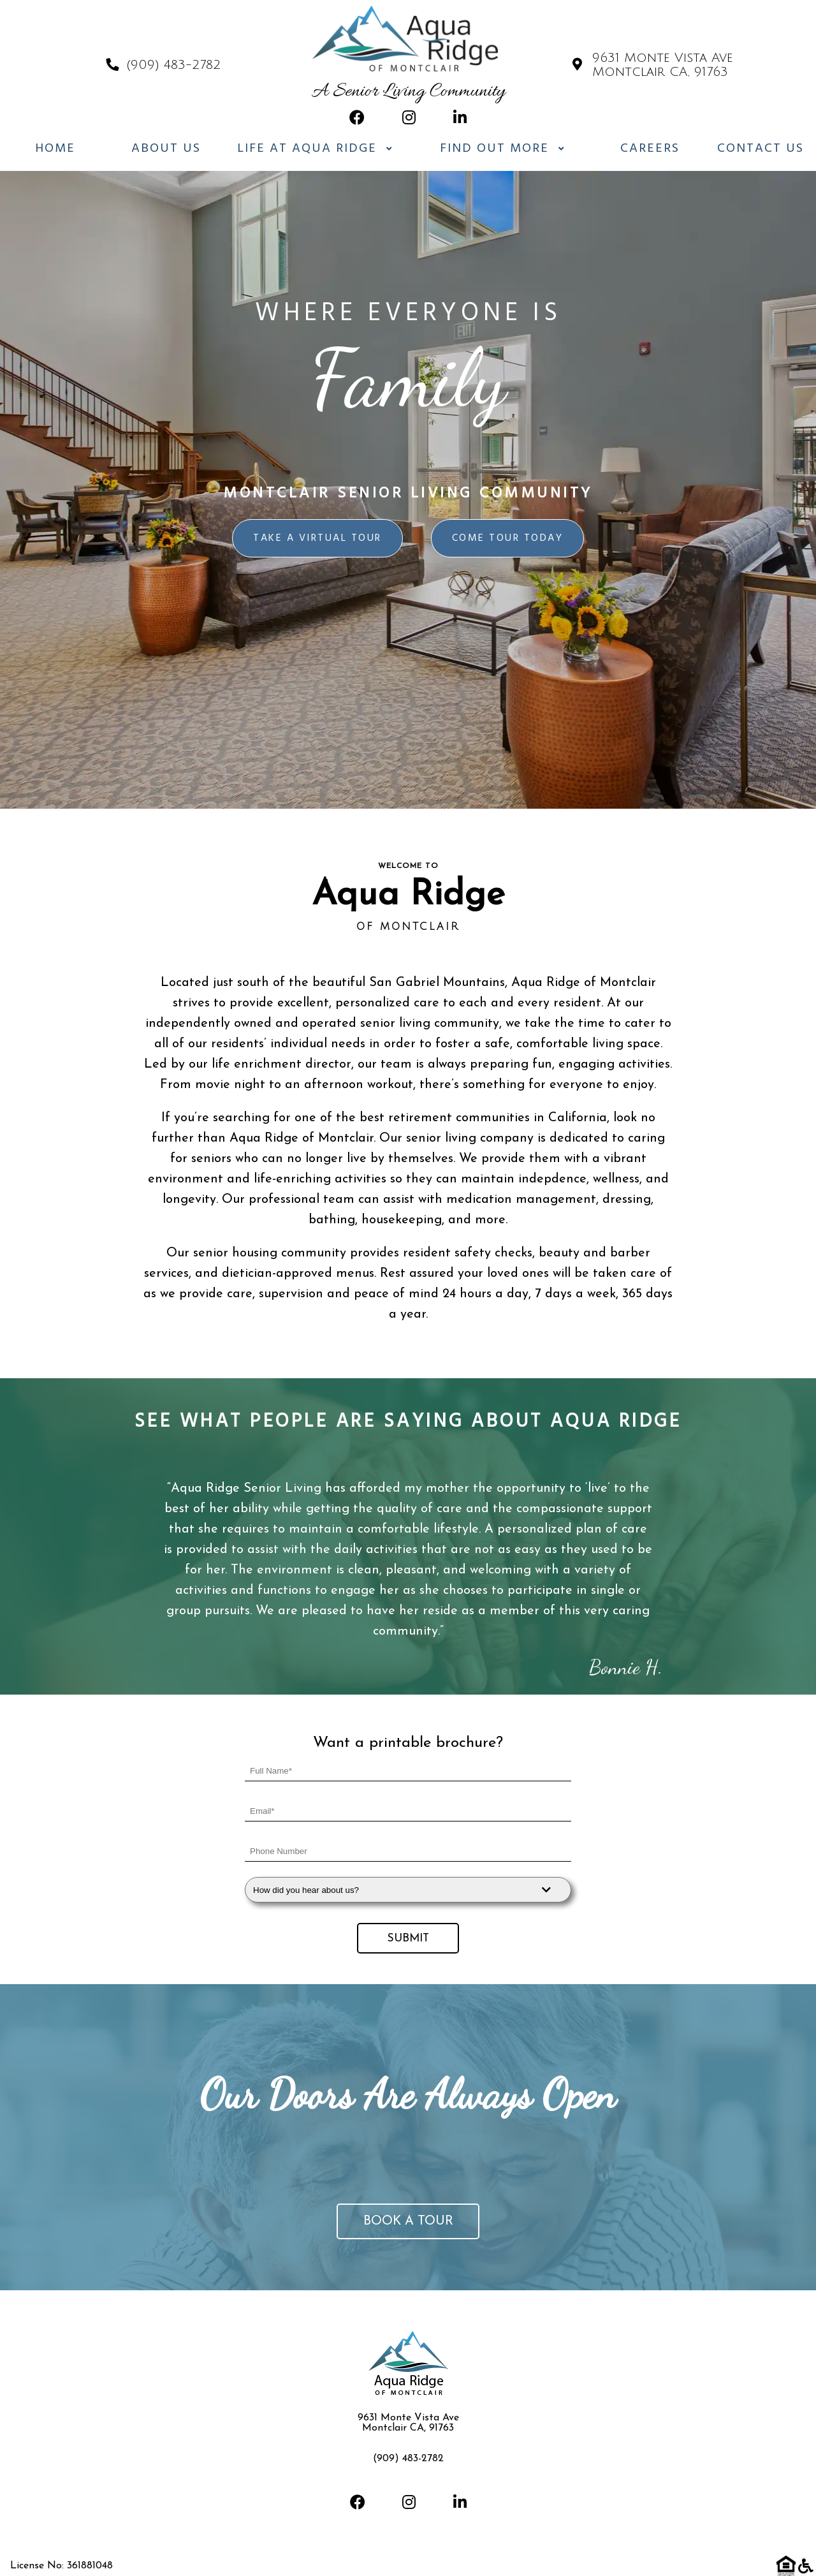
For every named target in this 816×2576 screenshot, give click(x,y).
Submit (408, 1938)
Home (55, 148)
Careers (650, 148)
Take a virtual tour (317, 538)
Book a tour (408, 2221)
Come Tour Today (508, 538)
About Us (166, 148)
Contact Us (760, 148)
